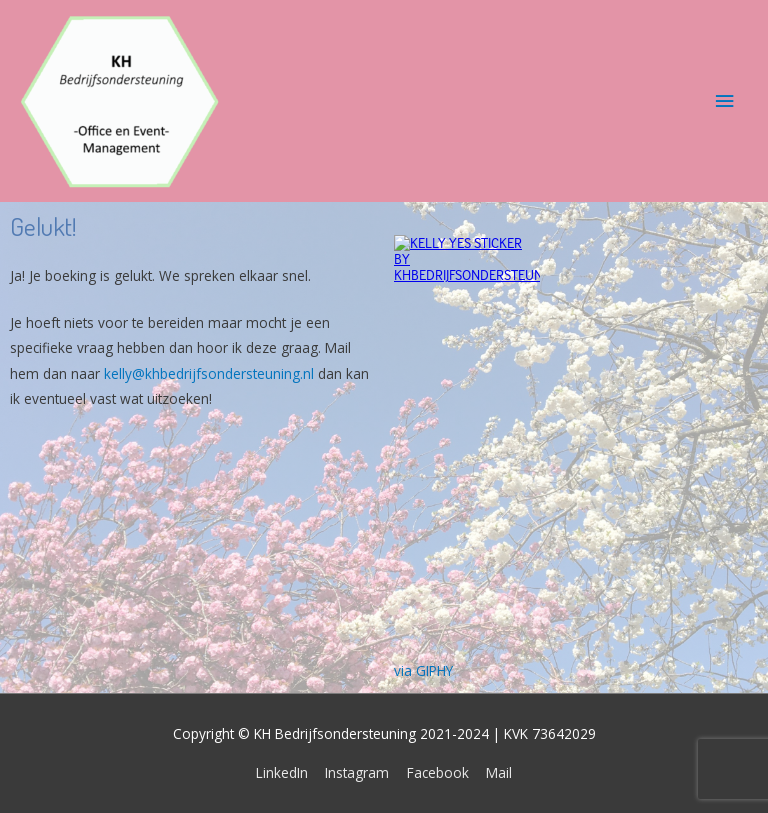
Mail (499, 772)
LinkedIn (282, 772)
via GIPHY (423, 670)
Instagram (357, 772)
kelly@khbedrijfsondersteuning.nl (209, 373)
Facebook (438, 772)
